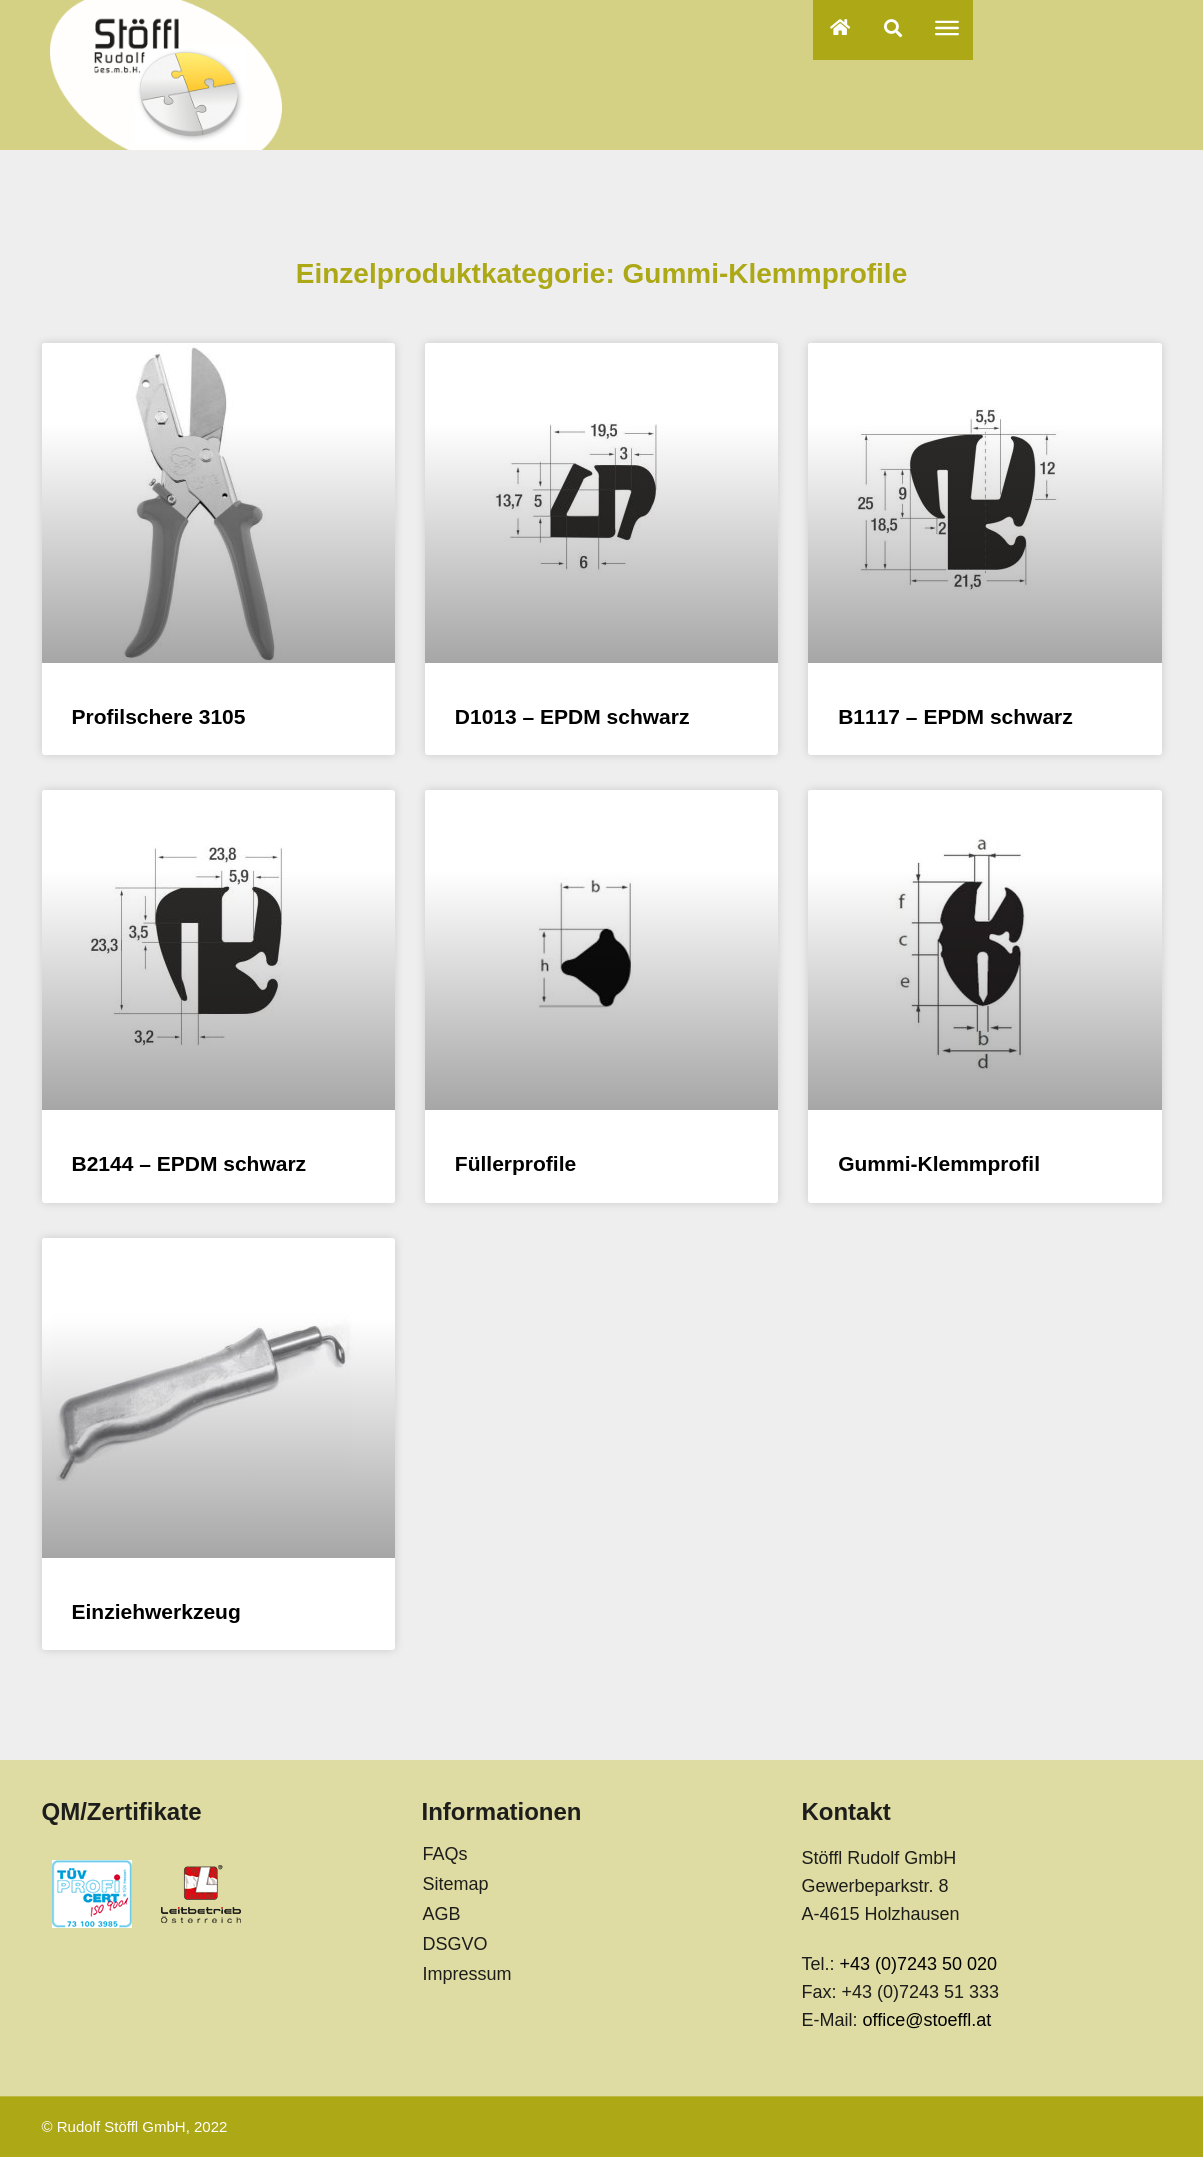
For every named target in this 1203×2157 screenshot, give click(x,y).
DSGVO (454, 1944)
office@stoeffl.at (926, 2020)
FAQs (444, 1854)
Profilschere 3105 (159, 716)
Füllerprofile (515, 1163)
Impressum (466, 1974)
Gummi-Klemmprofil (939, 1163)
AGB (441, 1914)
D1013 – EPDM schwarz (572, 716)
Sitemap (455, 1884)
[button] (893, 27)
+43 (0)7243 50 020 (918, 1964)
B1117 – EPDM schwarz (955, 716)
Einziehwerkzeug (156, 1611)
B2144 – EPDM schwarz (189, 1163)
